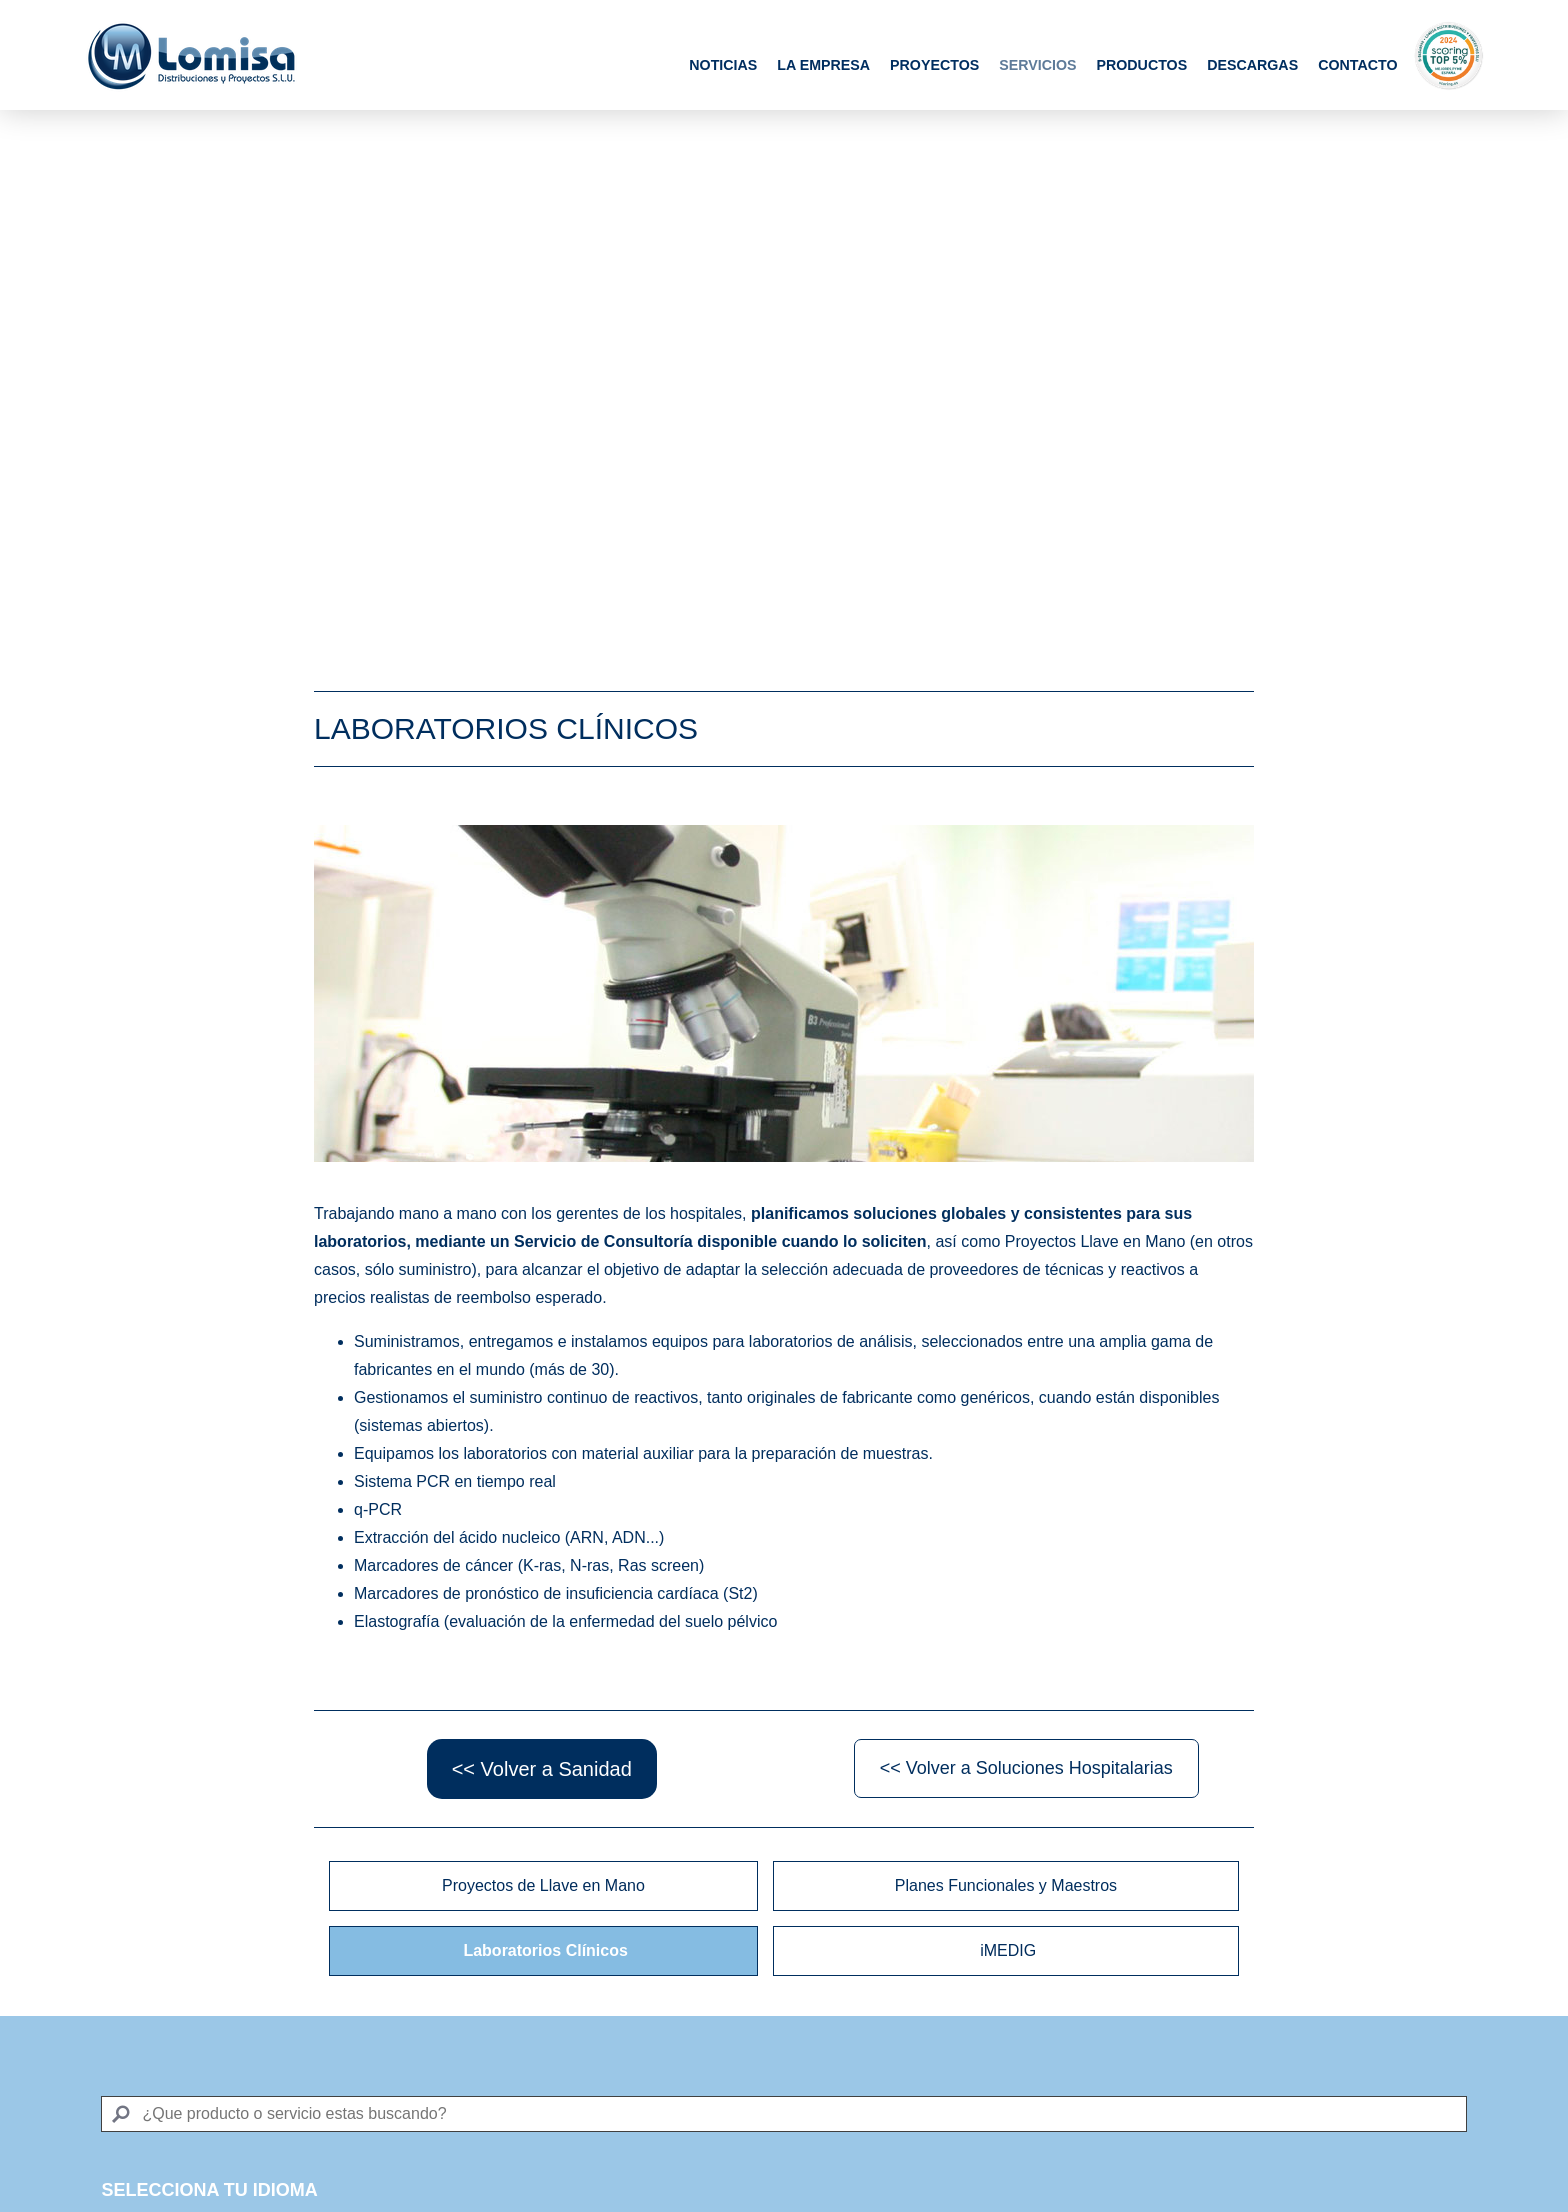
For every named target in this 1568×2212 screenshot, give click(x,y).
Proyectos (934, 65)
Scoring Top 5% (1450, 54)
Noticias (723, 65)
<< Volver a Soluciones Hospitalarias (1026, 1768)
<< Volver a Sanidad (542, 1769)
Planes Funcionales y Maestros (1006, 1885)
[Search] (783, 2114)
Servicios (1037, 65)
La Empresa (823, 65)
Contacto (1357, 65)
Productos (1141, 65)
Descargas (1252, 65)
